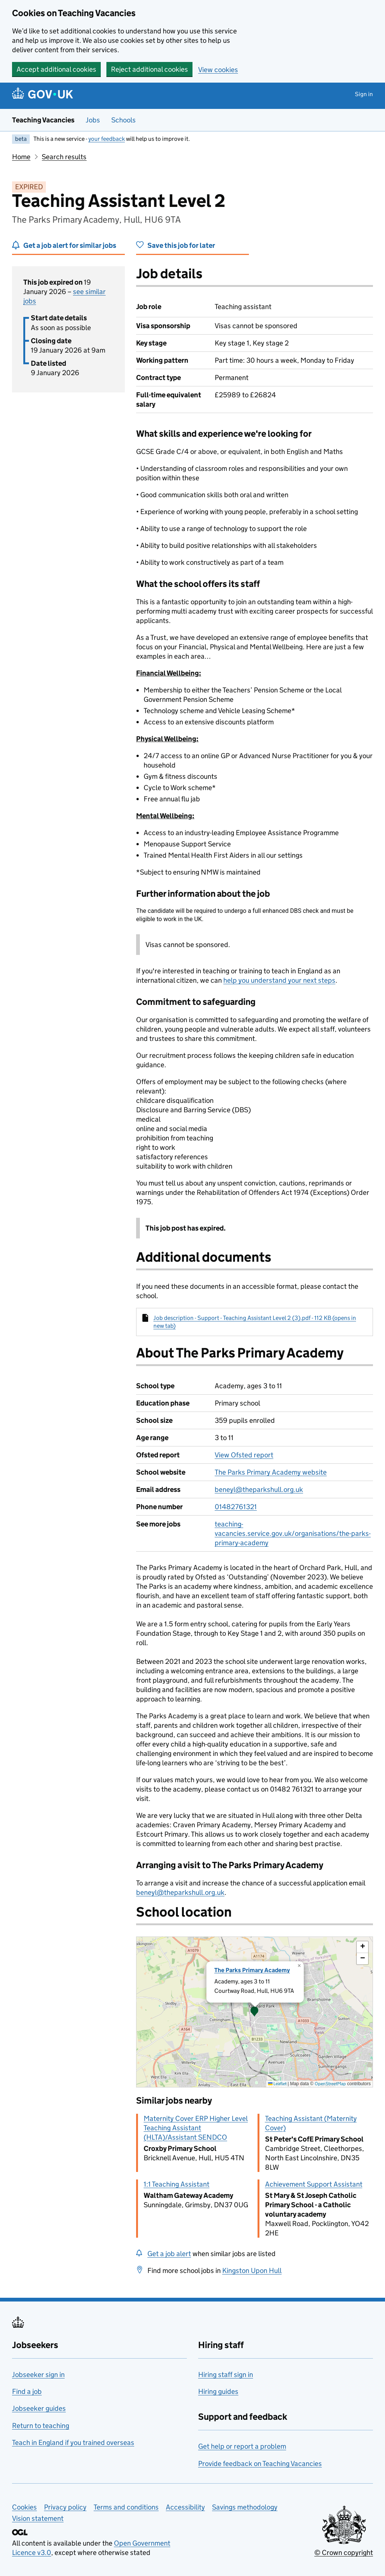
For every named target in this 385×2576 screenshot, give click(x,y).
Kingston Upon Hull (252, 2270)
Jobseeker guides (39, 2408)
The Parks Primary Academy (252, 1970)
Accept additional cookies (56, 69)
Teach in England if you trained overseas (73, 2442)
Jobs (93, 120)
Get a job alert (169, 2253)
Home (21, 156)
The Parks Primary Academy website (271, 1472)
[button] (254, 2012)
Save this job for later (181, 245)
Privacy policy (65, 2507)
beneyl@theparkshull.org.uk (259, 1489)
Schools (123, 120)
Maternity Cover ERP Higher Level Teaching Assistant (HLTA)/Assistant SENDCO (196, 2128)
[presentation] (254, 2012)
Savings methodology (244, 2507)
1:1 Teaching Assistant (176, 2184)
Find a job (27, 2391)
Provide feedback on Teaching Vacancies (260, 2463)
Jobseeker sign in (38, 2374)
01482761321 (236, 1506)
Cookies (24, 2507)
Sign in (364, 94)
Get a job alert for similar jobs (69, 245)
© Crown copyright (343, 2552)
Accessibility (185, 2507)
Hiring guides (218, 2391)
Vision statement (38, 2518)
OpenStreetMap (330, 2083)
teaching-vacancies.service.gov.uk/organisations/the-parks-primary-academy (293, 1533)
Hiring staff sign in (225, 2374)
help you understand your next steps (279, 980)
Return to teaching (40, 2425)
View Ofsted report (244, 1455)
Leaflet (277, 2083)
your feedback (106, 138)
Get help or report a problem (242, 2446)
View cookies (218, 69)
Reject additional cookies (149, 69)
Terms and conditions (126, 2507)
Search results (64, 156)
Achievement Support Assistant (313, 2184)
